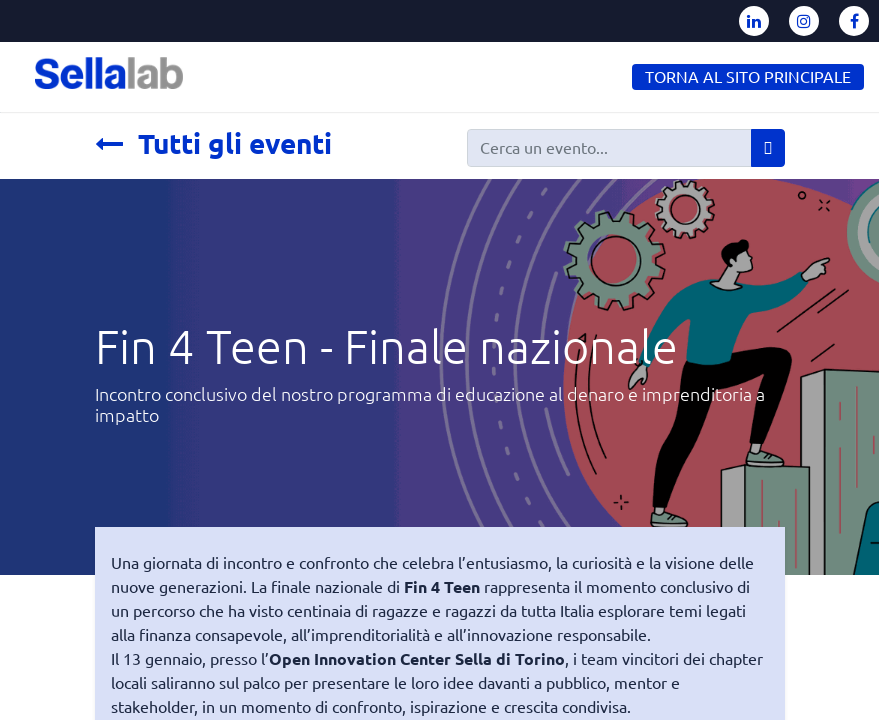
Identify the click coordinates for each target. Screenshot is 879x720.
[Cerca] (768, 148)
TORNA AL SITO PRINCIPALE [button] (748, 77)
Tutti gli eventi (213, 143)
